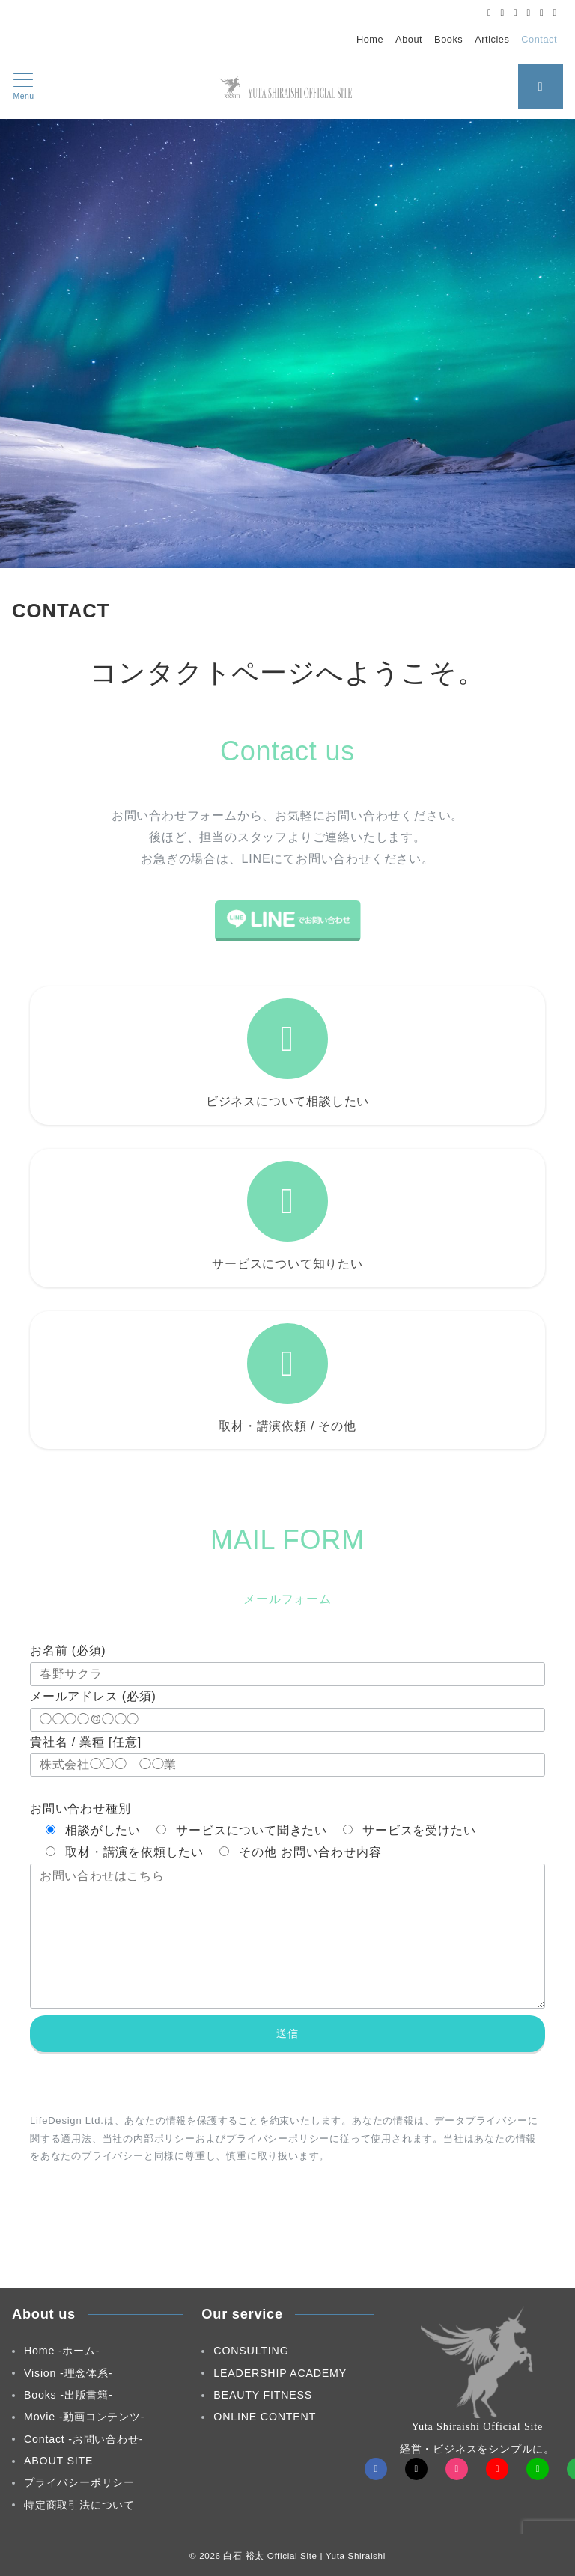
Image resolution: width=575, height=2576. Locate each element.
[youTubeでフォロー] (497, 2469)
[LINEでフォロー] (542, 12)
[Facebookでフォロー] (489, 12)
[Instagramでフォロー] (515, 12)
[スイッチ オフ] (540, 86)
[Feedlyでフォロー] (555, 12)
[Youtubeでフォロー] (529, 12)
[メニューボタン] (23, 86)
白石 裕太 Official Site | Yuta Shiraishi (304, 2555)
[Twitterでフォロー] (503, 12)
